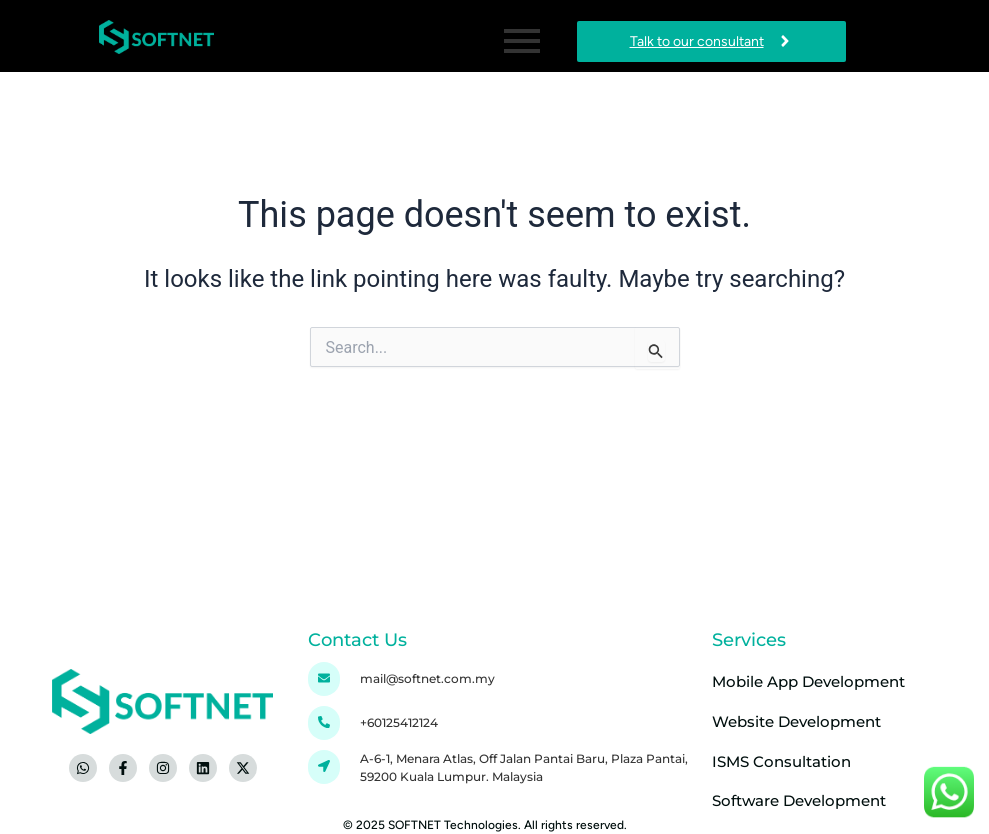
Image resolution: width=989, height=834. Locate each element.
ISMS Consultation (781, 760)
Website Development (796, 721)
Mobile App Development (808, 681)
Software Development (799, 800)
